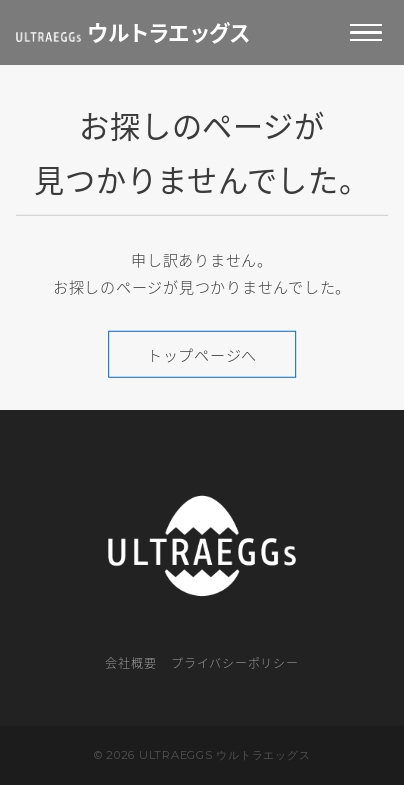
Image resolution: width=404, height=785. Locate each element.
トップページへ (202, 354)
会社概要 (130, 662)
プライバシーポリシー (235, 662)
